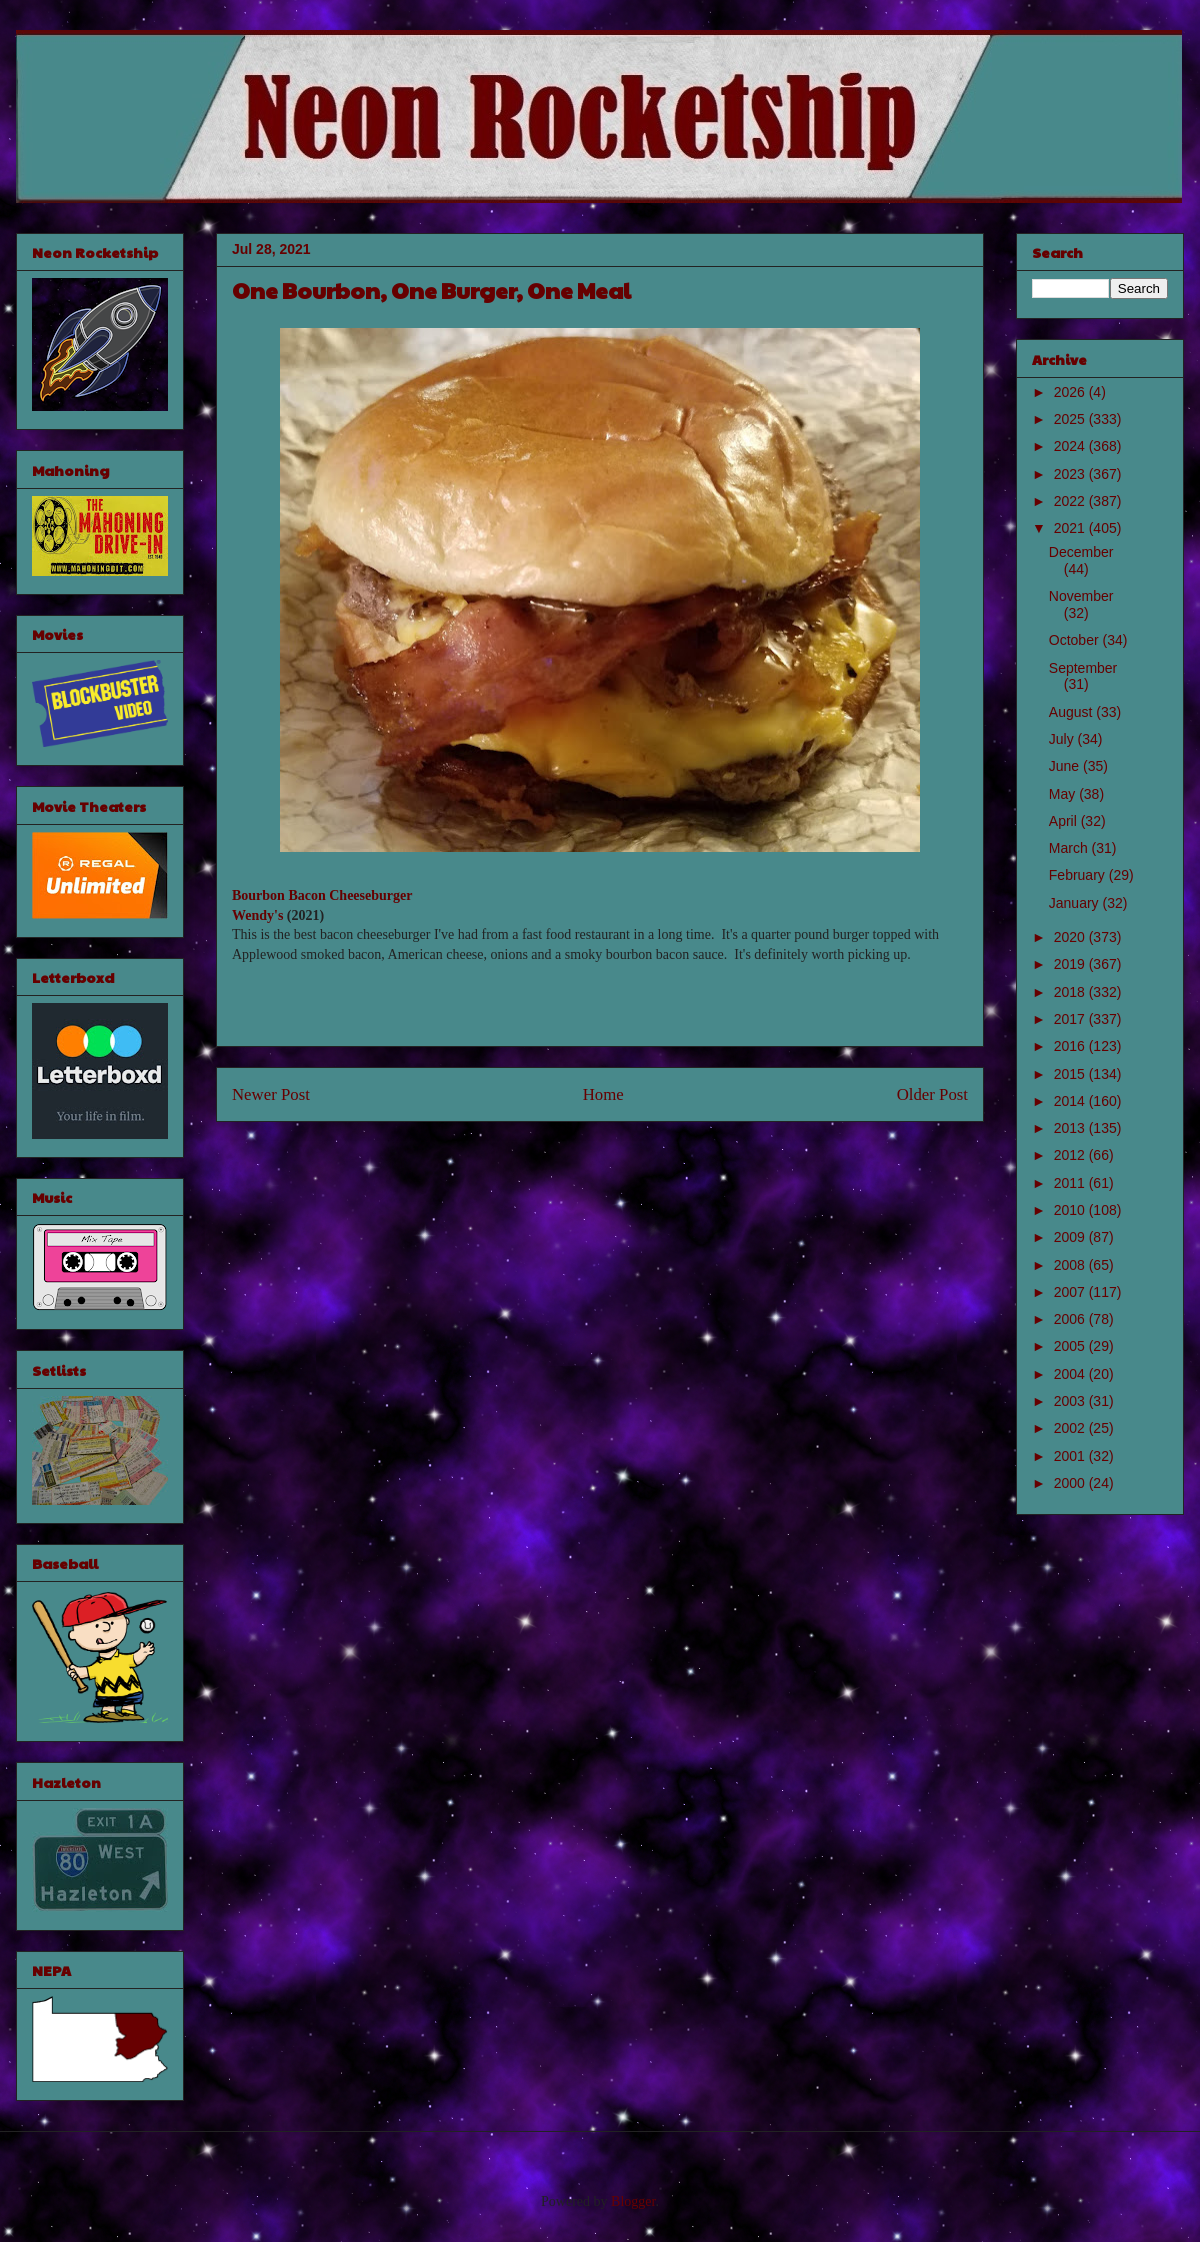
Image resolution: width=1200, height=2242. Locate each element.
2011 (1071, 1183)
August (1072, 712)
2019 (1071, 964)
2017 (1071, 1019)
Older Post (932, 1094)
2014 (1071, 1101)
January (1076, 903)
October (1076, 640)
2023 (1071, 474)
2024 (1071, 446)
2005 (1071, 1346)
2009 (1071, 1237)
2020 (1071, 937)
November (1081, 596)
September (1083, 668)
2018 (1071, 992)
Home (603, 1094)
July (1063, 739)
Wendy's (257, 915)
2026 (1071, 392)
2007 (1071, 1292)
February (1079, 875)
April (1065, 821)
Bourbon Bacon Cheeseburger (322, 895)
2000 (1071, 1483)
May (1064, 794)
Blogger (633, 2201)
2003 (1071, 1401)
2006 (1071, 1319)
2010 (1071, 1210)
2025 (1071, 419)
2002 (1071, 1428)
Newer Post (271, 1094)
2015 (1071, 1074)
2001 (1071, 1456)
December (1081, 552)
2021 (1071, 528)
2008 (1071, 1265)
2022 (1071, 501)
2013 (1071, 1128)
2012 (1071, 1155)
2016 (1071, 1046)
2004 (1071, 1374)
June (1066, 766)
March (1070, 848)
